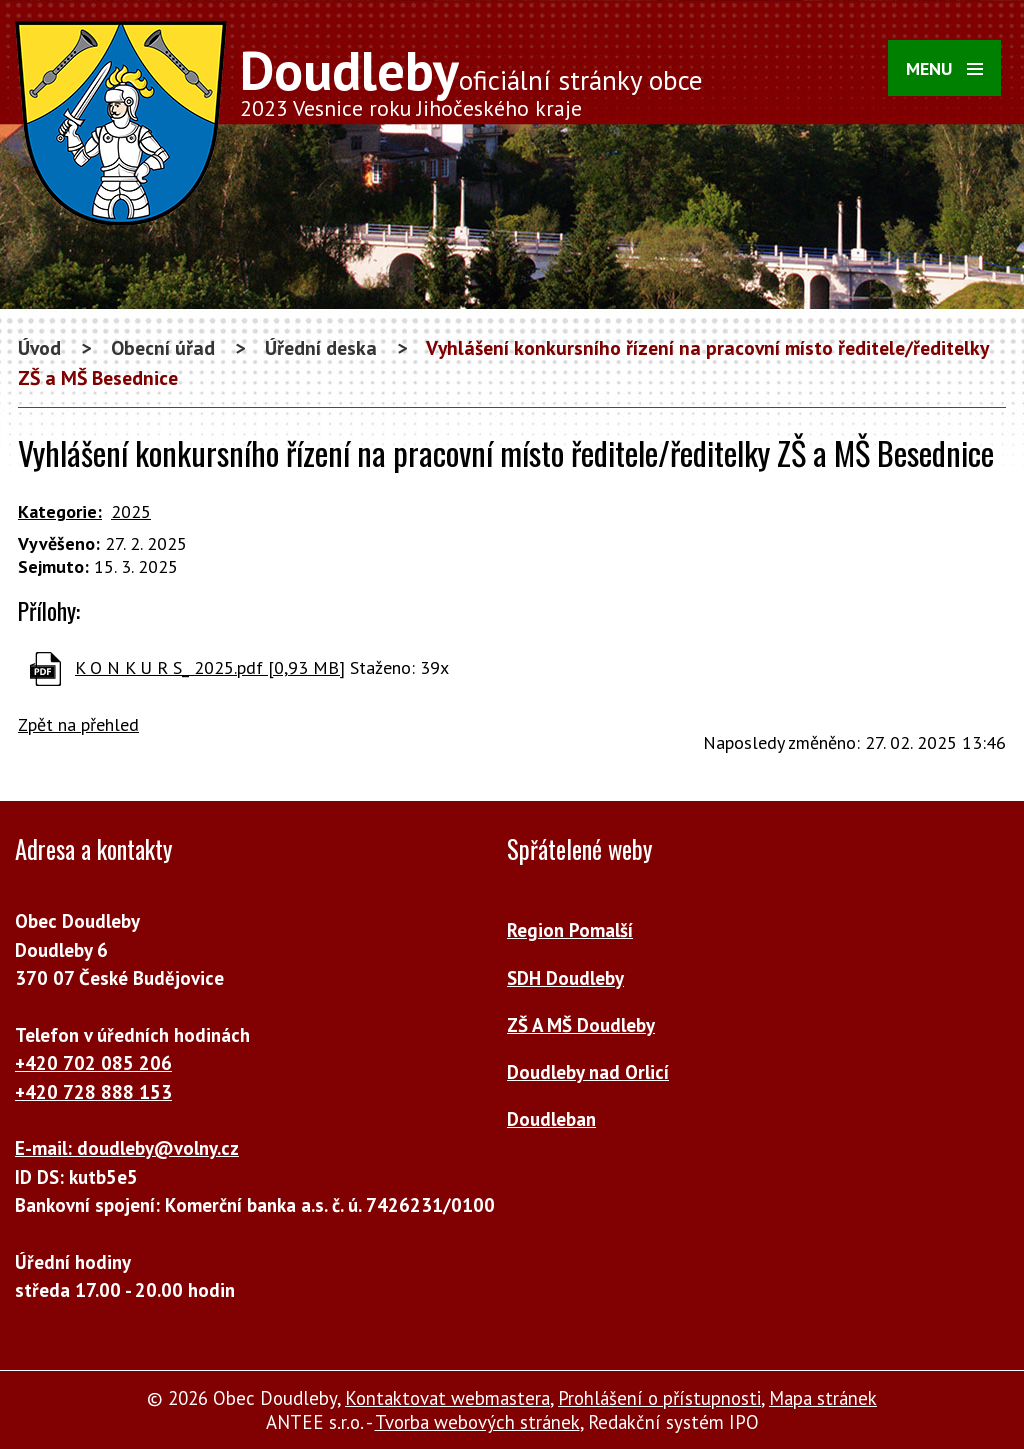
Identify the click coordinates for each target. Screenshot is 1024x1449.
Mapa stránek (823, 1398)
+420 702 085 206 (93, 1063)
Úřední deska (321, 347)
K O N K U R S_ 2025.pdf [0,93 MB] (210, 667)
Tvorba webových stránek (477, 1422)
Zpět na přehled (78, 724)
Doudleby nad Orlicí (588, 1072)
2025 (131, 511)
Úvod (39, 347)
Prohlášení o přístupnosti (659, 1398)
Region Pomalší (570, 930)
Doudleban (551, 1119)
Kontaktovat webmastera (447, 1398)
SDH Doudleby (565, 978)
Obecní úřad (163, 347)
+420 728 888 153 (93, 1092)
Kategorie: (60, 511)
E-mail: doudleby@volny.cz (127, 1148)
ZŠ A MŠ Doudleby (581, 1025)
